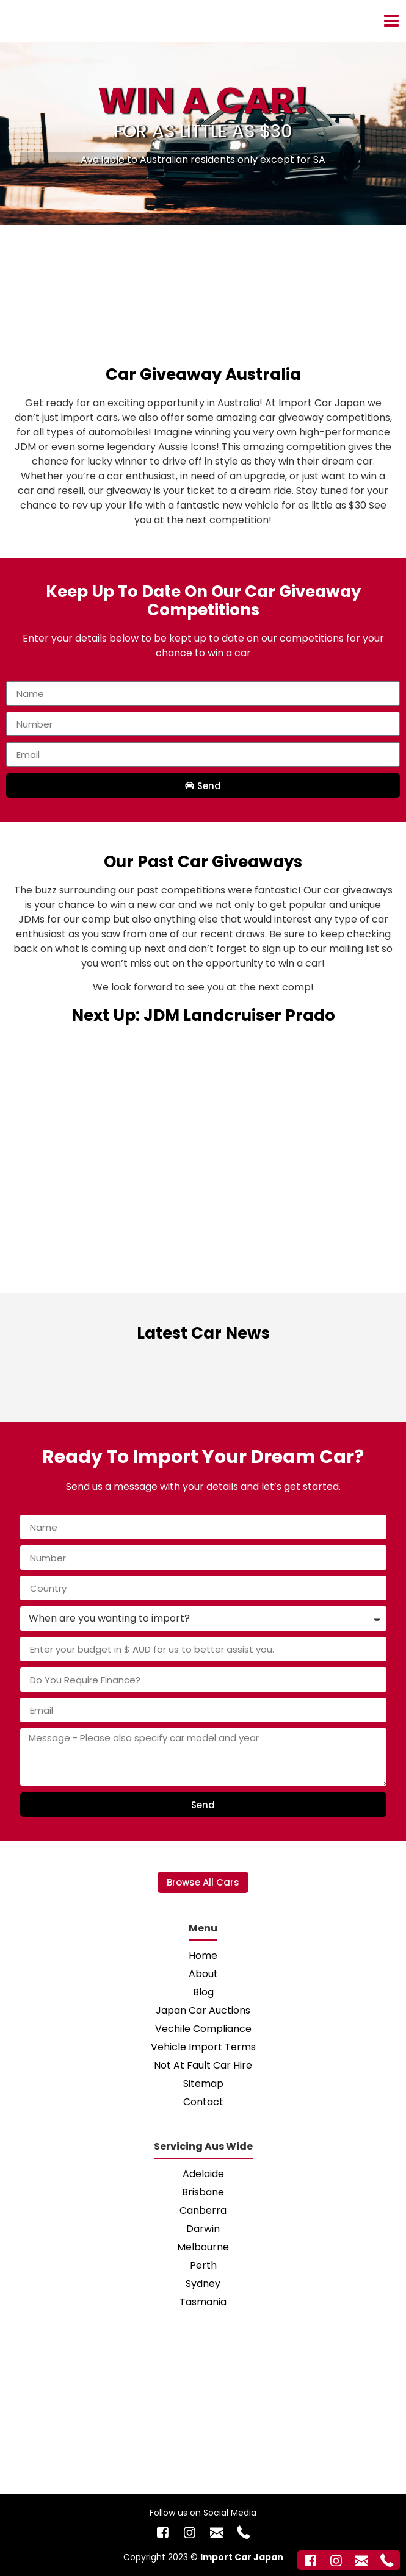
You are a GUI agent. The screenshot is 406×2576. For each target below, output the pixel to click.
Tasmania (203, 2302)
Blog (203, 1992)
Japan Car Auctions (203, 2010)
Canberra (203, 2210)
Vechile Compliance (203, 2029)
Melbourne (203, 2247)
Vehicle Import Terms (203, 2047)
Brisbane (203, 2192)
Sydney (203, 2284)
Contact (203, 2102)
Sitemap (203, 2084)
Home (203, 1955)
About (203, 1974)
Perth (203, 2265)
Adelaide (203, 2174)
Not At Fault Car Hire (203, 2065)
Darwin (203, 2229)
